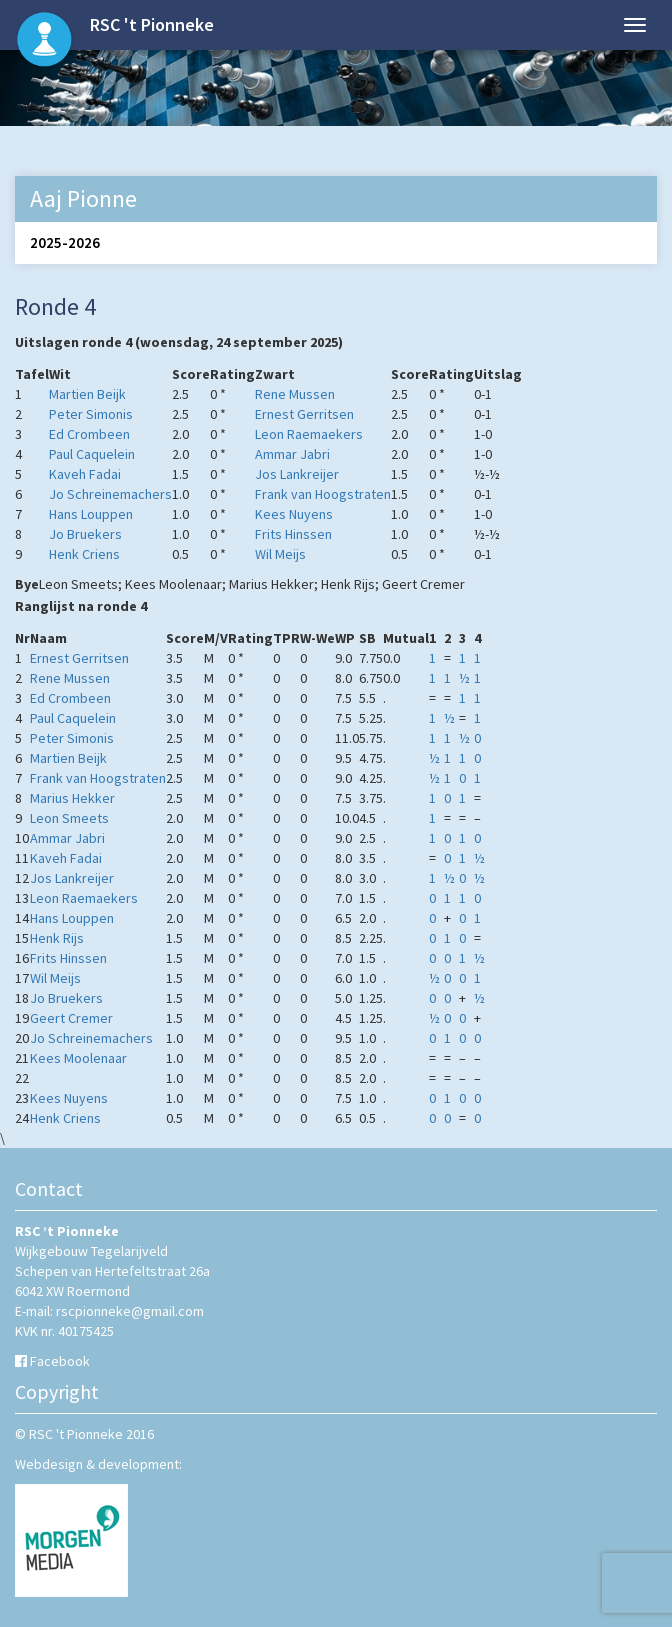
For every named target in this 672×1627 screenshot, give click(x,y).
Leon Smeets (69, 818)
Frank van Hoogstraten (323, 494)
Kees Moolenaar (78, 1058)
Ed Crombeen (89, 434)
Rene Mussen (295, 394)
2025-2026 (65, 242)
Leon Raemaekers (309, 434)
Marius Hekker (72, 798)
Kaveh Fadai (85, 474)
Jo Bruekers (85, 534)
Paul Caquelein (92, 454)
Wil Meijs (280, 554)
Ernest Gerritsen (304, 414)
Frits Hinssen (293, 534)
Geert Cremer (71, 1018)
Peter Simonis (91, 414)
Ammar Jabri (292, 454)
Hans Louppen (91, 514)
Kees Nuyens (294, 514)
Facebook (60, 1361)
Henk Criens (84, 554)
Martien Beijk (87, 394)
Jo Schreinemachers (110, 494)
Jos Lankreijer (297, 474)
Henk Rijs (57, 938)
